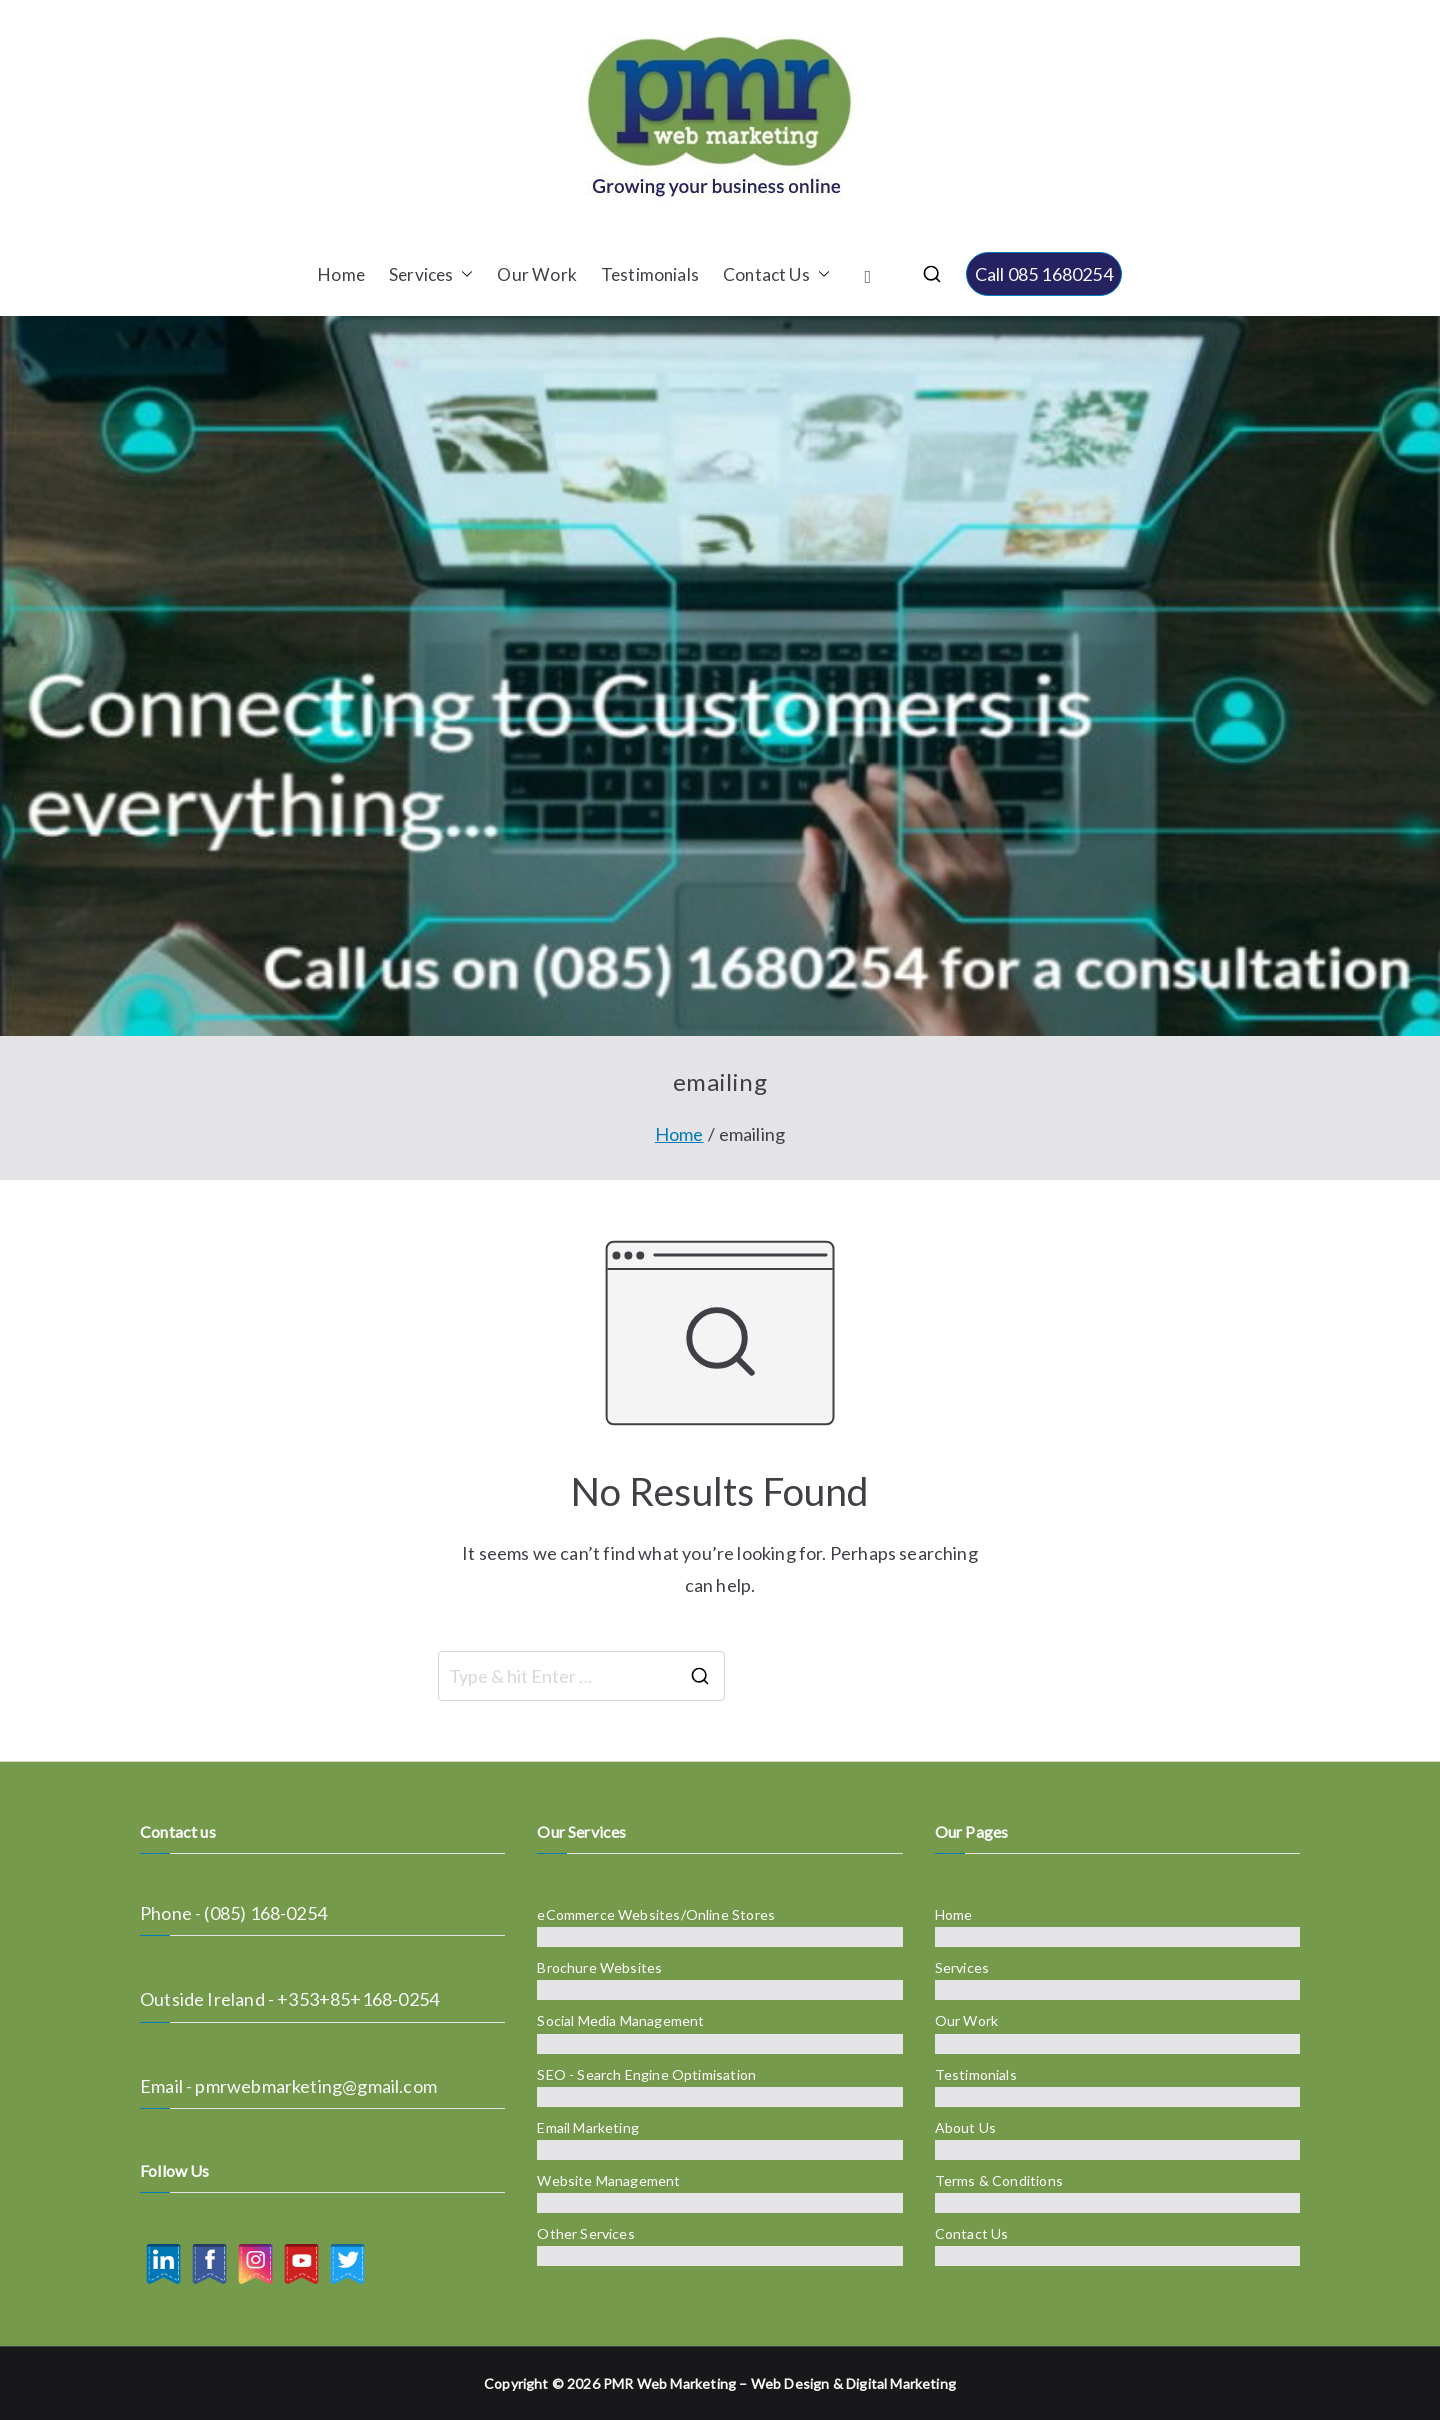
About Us (965, 2127)
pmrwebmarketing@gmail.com (316, 2086)
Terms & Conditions (999, 2180)
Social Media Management (620, 2020)
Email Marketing (588, 2127)
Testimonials (650, 274)
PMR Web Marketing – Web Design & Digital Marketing (779, 2383)
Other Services (586, 2233)
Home (341, 274)
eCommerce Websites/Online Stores (656, 1914)
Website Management (608, 2180)
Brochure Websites (599, 1967)
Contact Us (776, 274)
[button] (463, 274)
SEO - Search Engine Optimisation (646, 2074)
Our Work (536, 274)
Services (431, 274)
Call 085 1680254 (1044, 274)
